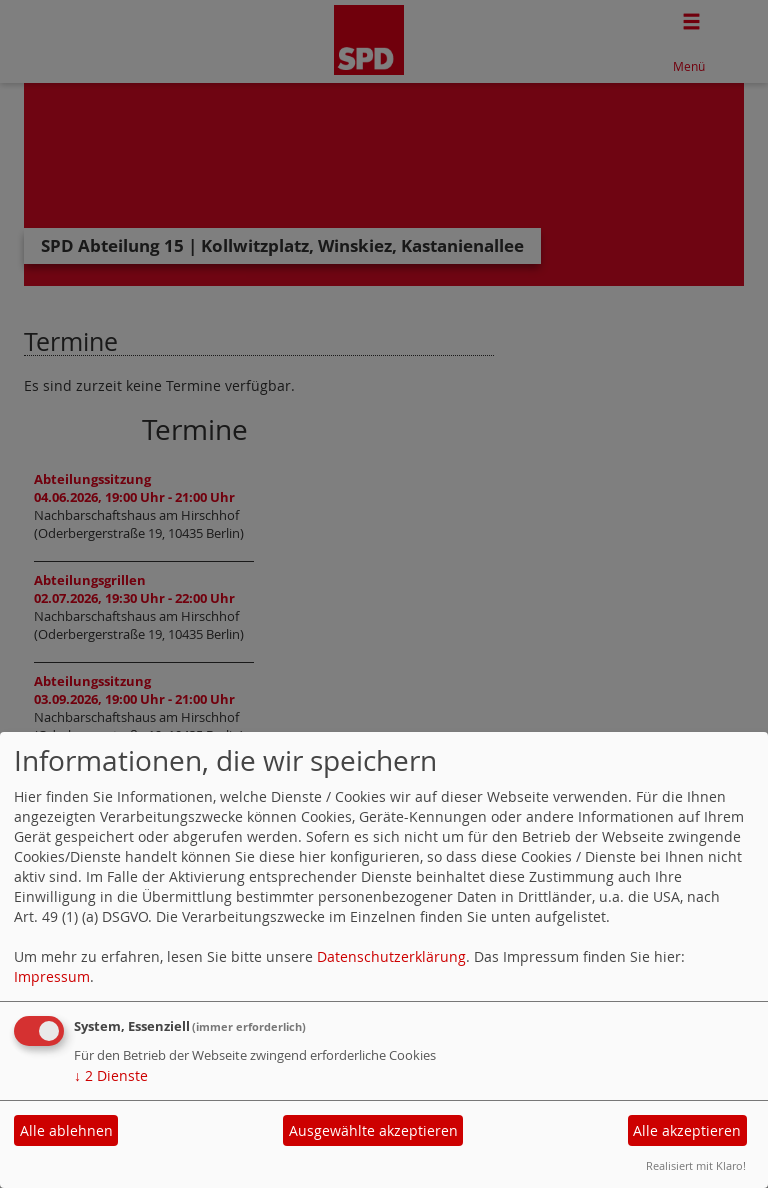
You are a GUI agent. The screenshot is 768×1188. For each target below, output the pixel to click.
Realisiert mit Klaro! (696, 1165)
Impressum (52, 976)
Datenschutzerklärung (391, 956)
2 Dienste (111, 1075)
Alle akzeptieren (687, 1130)
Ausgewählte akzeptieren (373, 1130)
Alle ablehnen (66, 1130)
